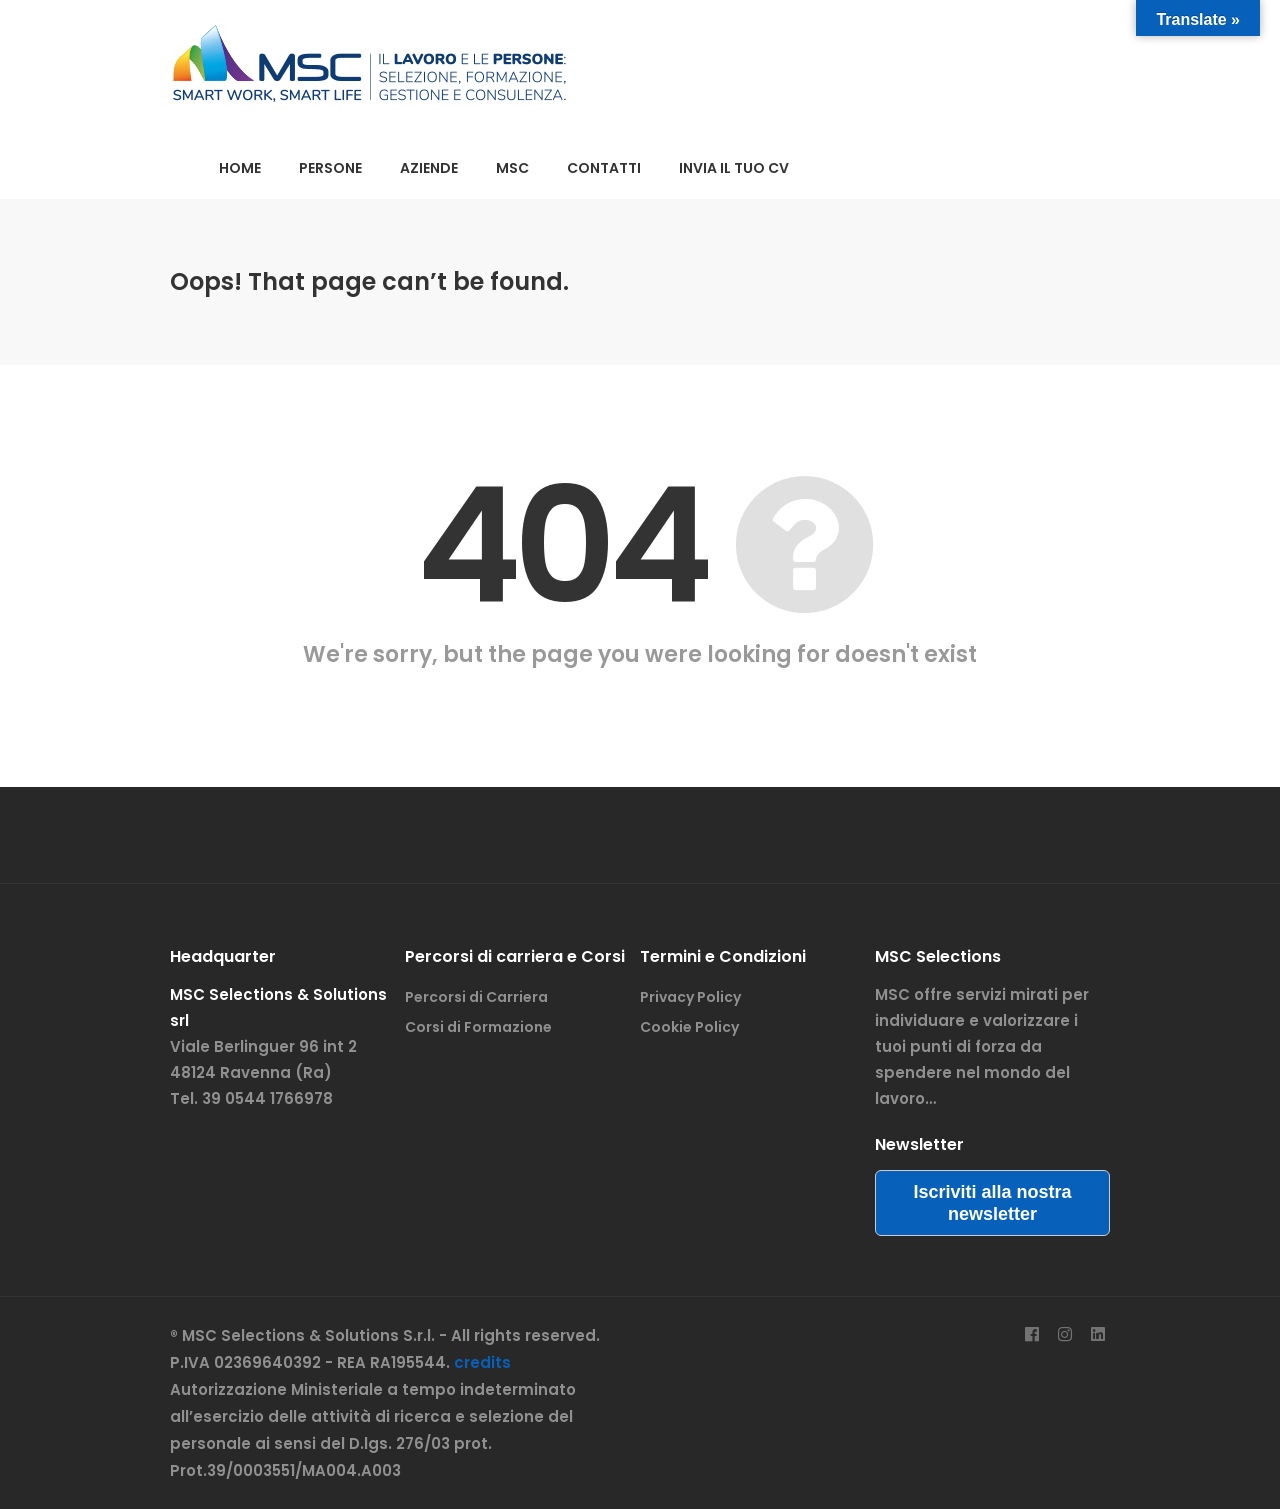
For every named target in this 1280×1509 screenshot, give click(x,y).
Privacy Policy (690, 997)
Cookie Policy (689, 1027)
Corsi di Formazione (478, 1027)
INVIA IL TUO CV (734, 168)
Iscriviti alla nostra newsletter (992, 1203)
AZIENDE (429, 168)
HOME (240, 168)
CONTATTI (604, 168)
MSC (512, 168)
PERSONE (330, 168)
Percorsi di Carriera (476, 997)
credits (482, 1362)
